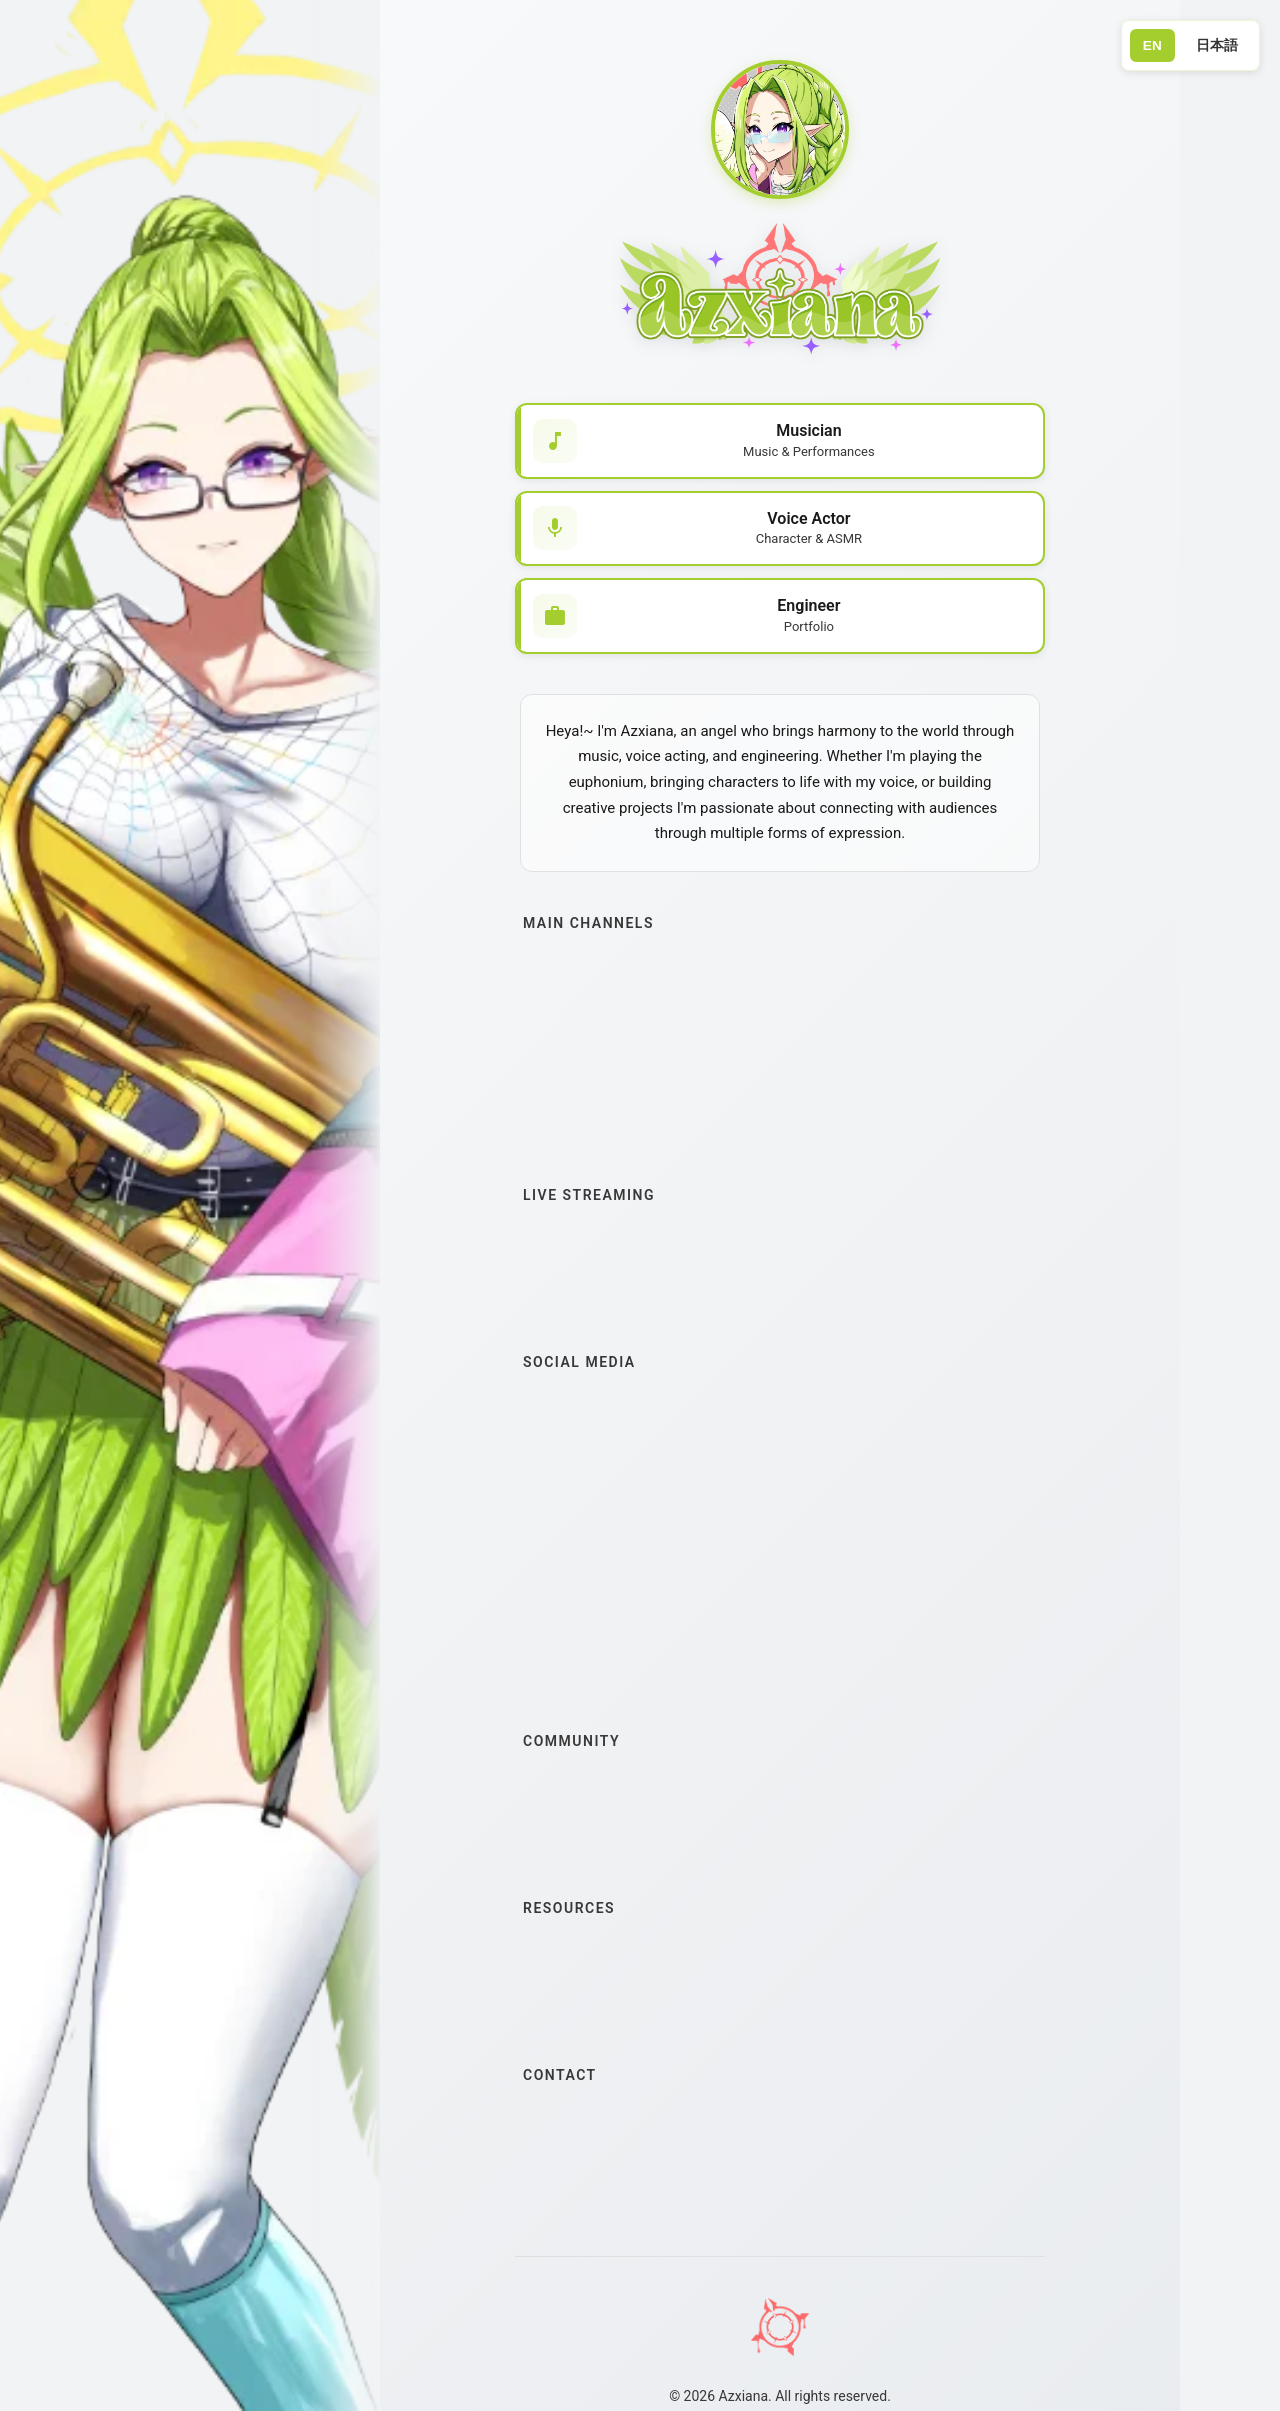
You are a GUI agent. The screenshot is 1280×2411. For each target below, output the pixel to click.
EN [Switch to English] (1149, 46)
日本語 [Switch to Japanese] (1216, 45)
